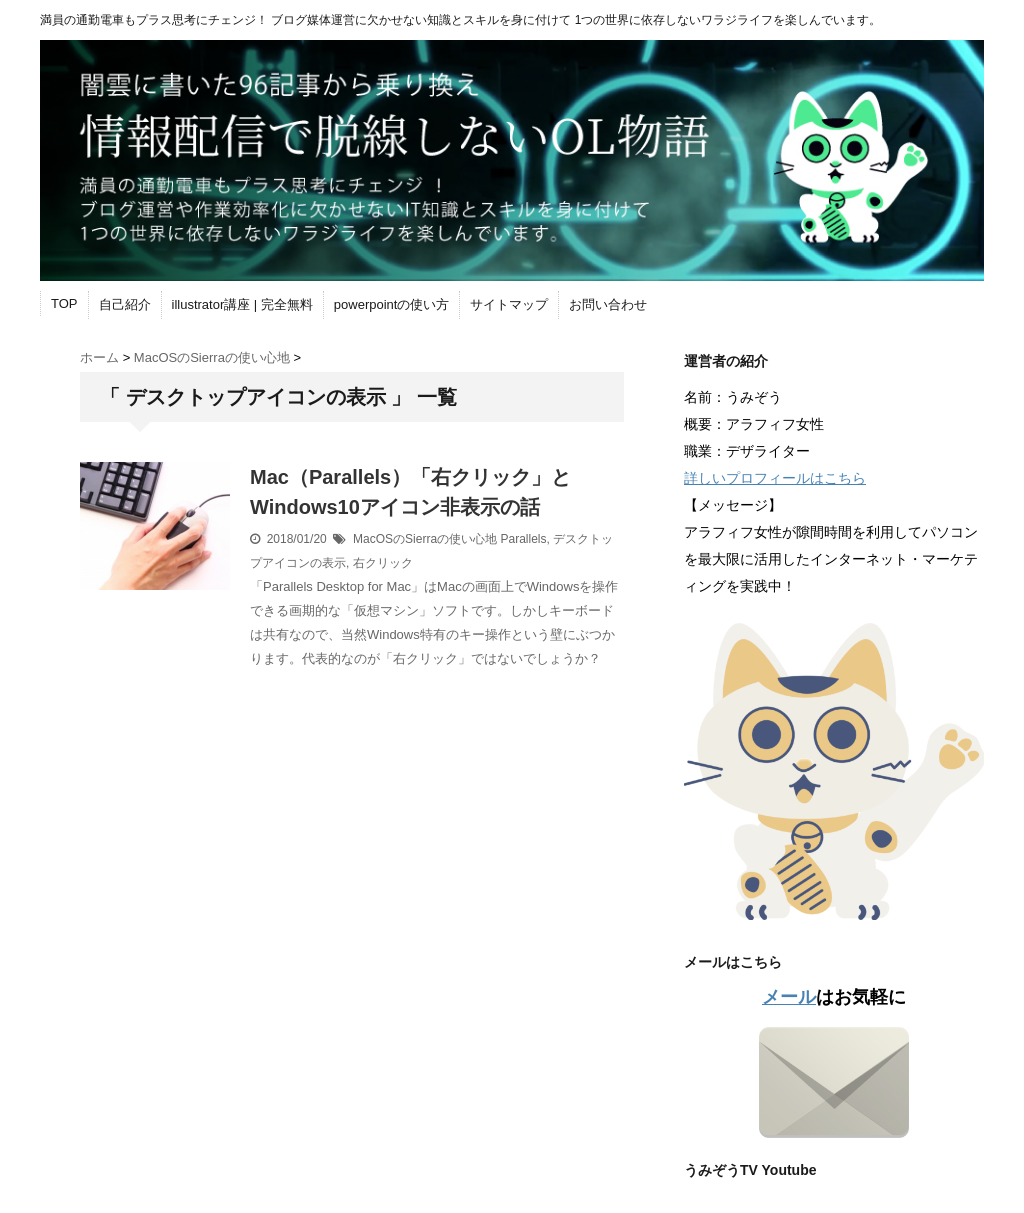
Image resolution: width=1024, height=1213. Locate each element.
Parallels (523, 539)
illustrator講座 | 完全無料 (242, 304)
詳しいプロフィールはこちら (775, 478)
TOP (64, 303)
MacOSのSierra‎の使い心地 (425, 539)
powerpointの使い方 (392, 304)
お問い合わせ (608, 304)
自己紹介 (125, 304)
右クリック (383, 563)
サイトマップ (509, 304)
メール (789, 997)
